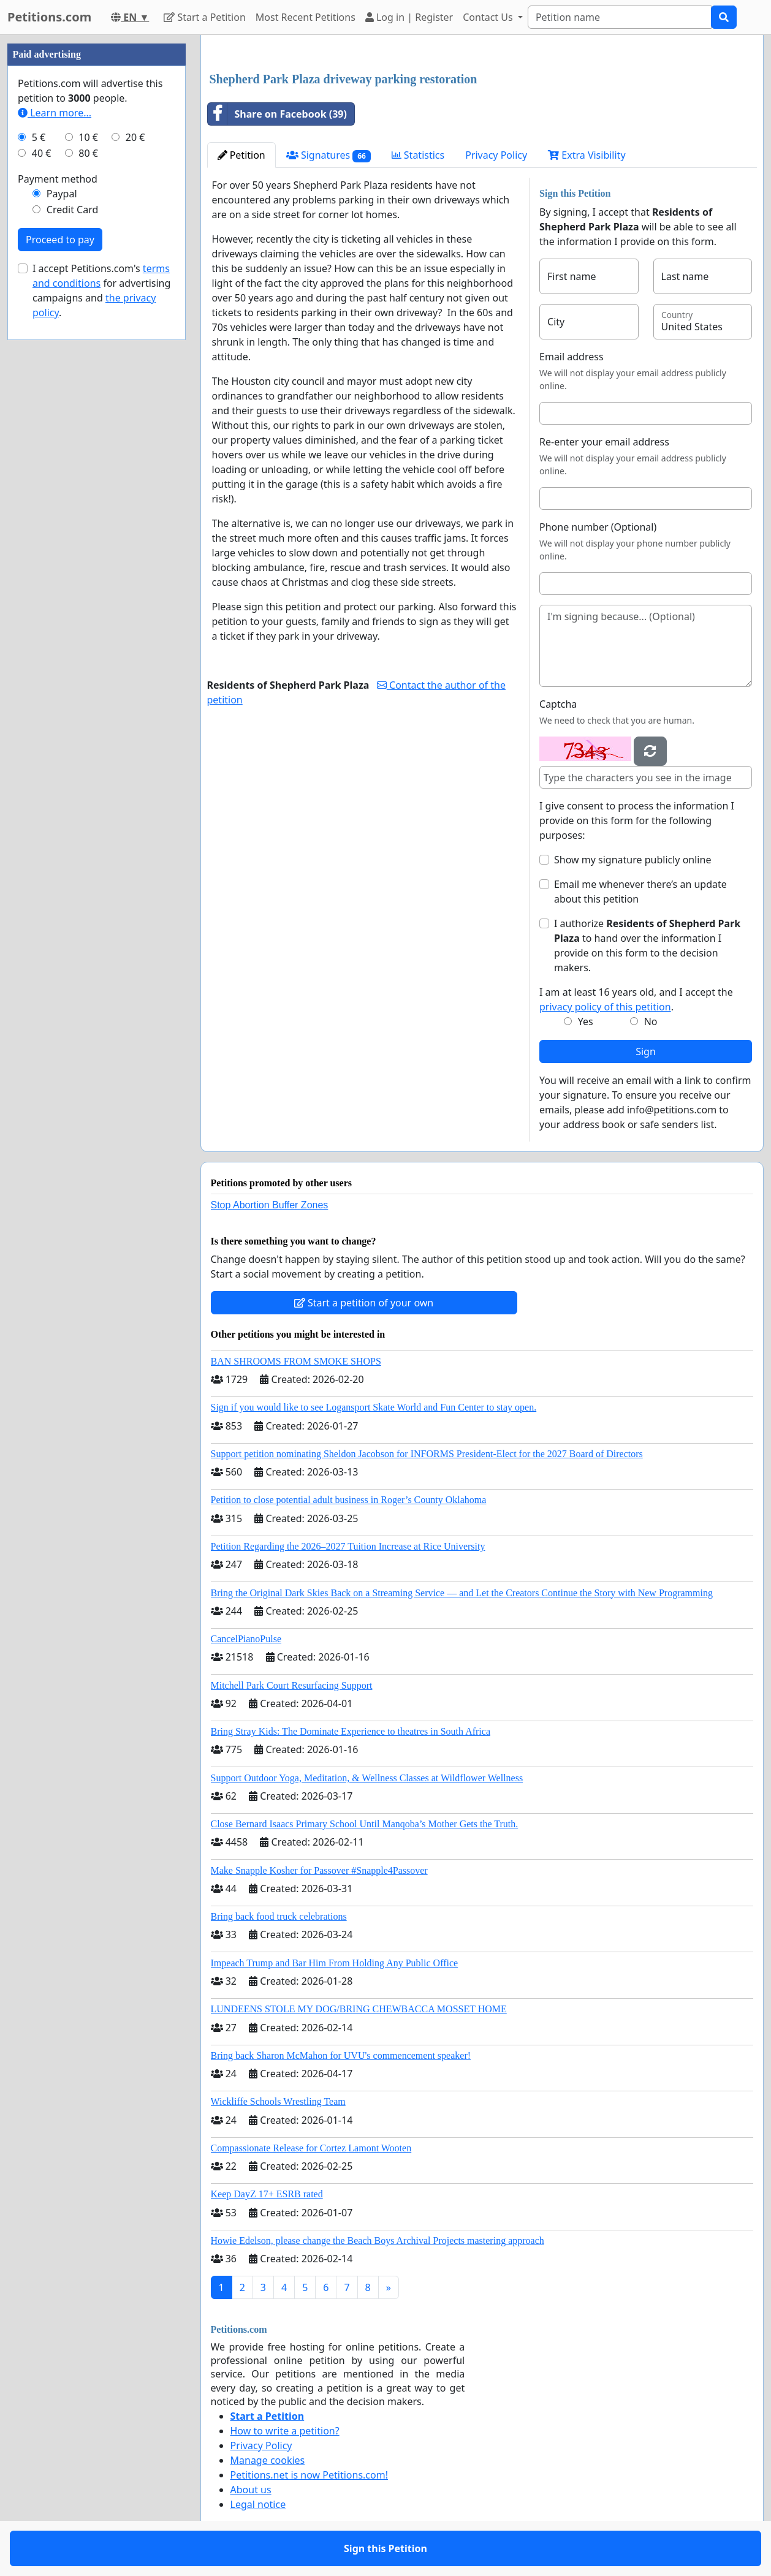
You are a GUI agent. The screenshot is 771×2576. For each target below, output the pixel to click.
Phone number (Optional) (597, 527)
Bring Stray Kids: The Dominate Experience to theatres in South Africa (350, 1731)
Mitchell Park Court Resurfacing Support (292, 1685)
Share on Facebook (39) (277, 114)
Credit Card (73, 209)
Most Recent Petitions (305, 17)
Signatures (328, 155)
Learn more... (54, 112)
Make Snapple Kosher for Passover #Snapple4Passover (319, 1870)
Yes (585, 1021)
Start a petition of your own (363, 1302)
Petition (241, 155)
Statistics (418, 155)
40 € (41, 153)
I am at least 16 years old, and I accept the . (636, 999)
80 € (88, 153)
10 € (88, 137)
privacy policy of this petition (605, 1006)
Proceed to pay (60, 239)
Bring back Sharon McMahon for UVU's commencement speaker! (341, 2055)
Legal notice (258, 2504)
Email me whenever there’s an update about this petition (640, 891)
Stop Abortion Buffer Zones (270, 1205)
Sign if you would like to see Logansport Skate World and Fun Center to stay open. (374, 1407)
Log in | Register (409, 17)
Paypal (62, 193)
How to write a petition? (285, 2431)
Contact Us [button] (489, 17)
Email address (571, 356)
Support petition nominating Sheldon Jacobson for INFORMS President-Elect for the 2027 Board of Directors (427, 1454)
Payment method (57, 179)
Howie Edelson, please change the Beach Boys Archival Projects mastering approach (377, 2240)
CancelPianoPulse (246, 1639)
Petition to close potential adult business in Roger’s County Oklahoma (349, 1499)
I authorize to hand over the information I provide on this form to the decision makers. (647, 945)
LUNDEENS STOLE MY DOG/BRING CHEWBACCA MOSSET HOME (359, 2009)
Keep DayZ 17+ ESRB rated (267, 2194)
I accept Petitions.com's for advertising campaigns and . (101, 290)
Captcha (558, 704)
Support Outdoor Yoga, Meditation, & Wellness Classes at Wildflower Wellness (367, 1778)
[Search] (620, 17)
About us (251, 2489)
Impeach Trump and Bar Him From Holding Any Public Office (334, 1963)
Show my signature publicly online (632, 859)
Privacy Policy (496, 155)
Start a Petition (204, 17)
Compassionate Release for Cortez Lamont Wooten (311, 2148)
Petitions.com (49, 17)
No (651, 1021)
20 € (135, 137)
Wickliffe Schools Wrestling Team (278, 2101)
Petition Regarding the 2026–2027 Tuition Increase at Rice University (348, 1546)
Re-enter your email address (604, 442)
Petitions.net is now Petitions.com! (309, 2475)
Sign (646, 1051)
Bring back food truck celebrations (279, 1916)
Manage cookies (267, 2460)
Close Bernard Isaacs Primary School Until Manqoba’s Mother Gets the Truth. (364, 1824)
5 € (38, 137)
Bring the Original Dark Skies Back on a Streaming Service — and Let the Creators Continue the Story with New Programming (462, 1593)
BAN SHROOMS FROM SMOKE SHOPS (296, 1361)
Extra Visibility (586, 155)
